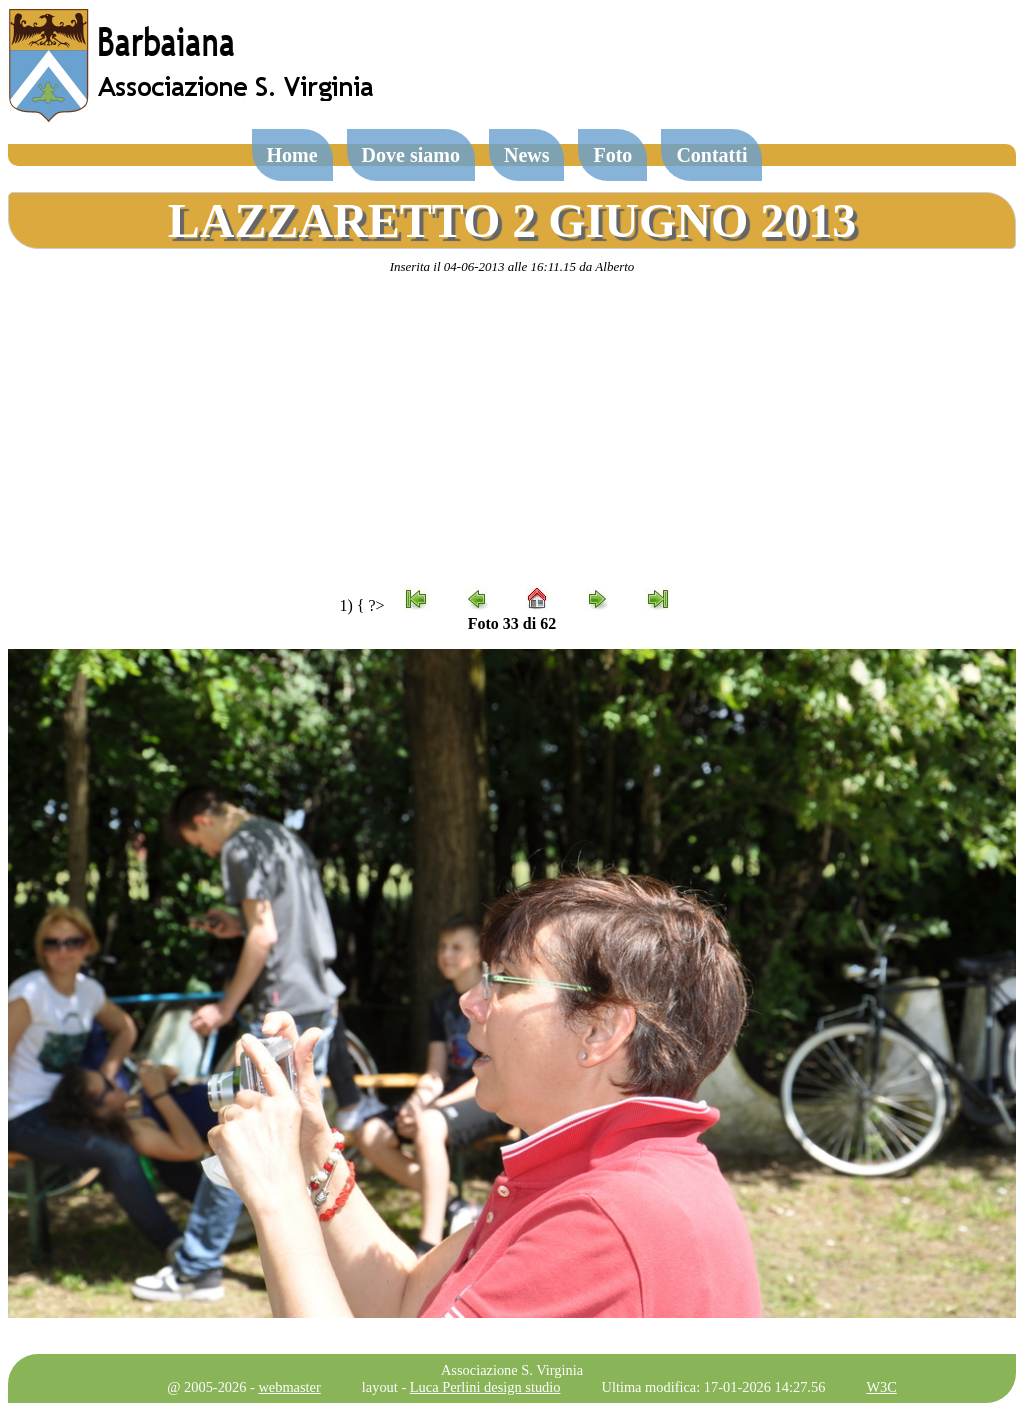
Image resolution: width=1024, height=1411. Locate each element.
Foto (612, 155)
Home (292, 155)
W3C (881, 1387)
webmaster (289, 1387)
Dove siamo (411, 155)
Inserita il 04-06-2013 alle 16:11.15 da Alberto (512, 266)
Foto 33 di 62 (512, 623)
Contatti (711, 155)
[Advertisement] (512, 431)
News (527, 155)
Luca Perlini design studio (485, 1387)
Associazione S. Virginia (512, 1370)
